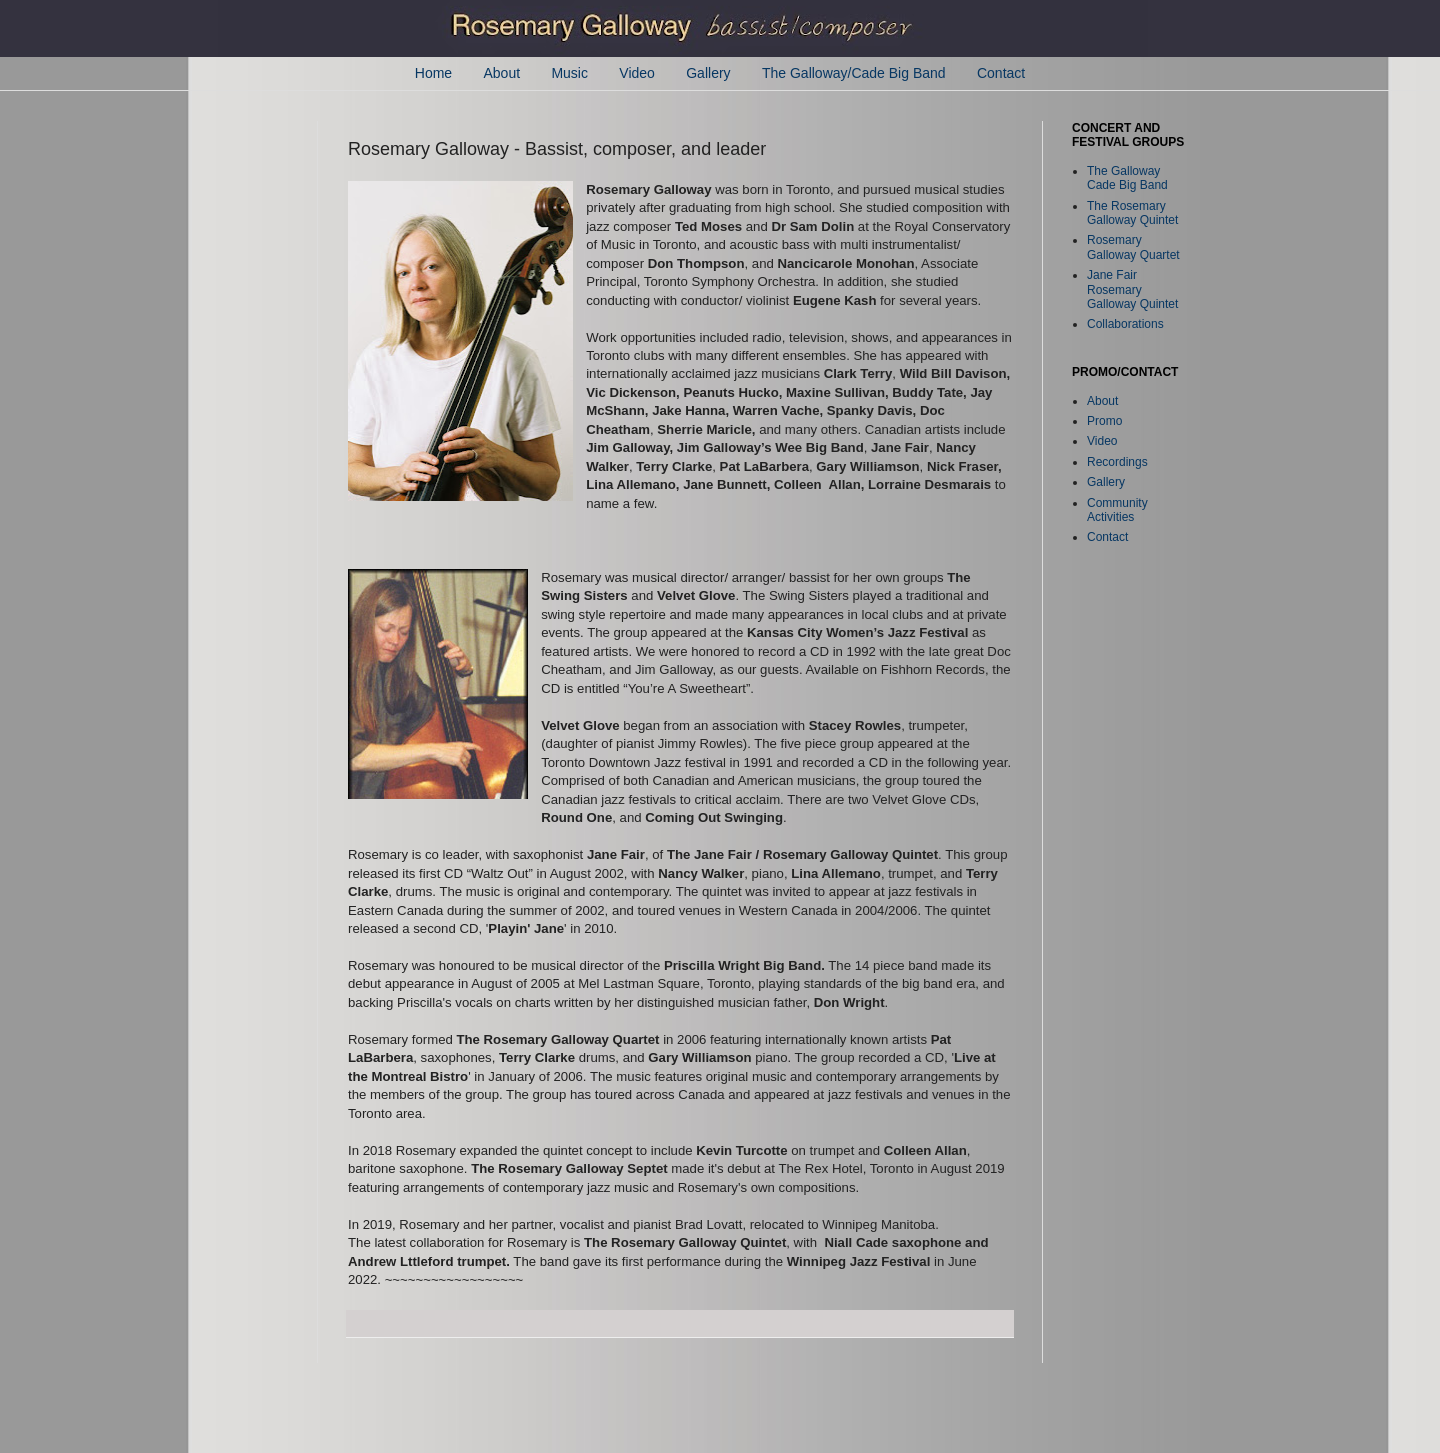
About (501, 73)
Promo (1104, 421)
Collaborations (1125, 324)
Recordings (1117, 462)
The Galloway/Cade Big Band (854, 73)
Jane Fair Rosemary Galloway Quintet (1132, 289)
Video (637, 73)
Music (569, 73)
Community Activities (1117, 510)
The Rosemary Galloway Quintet (1132, 213)
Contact (1001, 73)
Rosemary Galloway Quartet (1133, 247)
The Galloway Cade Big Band (1127, 178)
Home (433, 73)
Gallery (708, 73)
